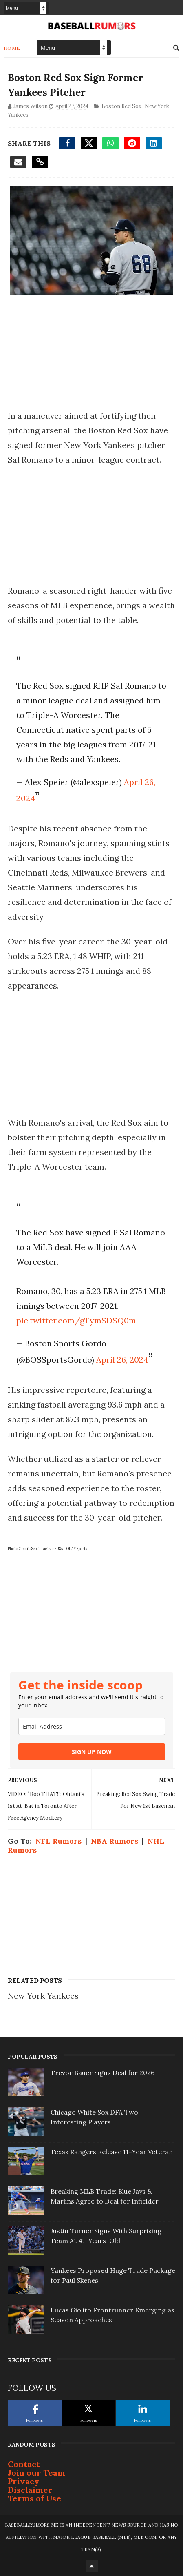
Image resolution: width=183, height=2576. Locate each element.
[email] (91, 1726)
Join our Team (36, 2472)
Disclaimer (30, 2490)
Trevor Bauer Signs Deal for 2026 (102, 2072)
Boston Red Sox (121, 106)
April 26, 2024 (122, 1360)
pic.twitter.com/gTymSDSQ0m (76, 1320)
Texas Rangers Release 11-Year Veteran (112, 2152)
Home (12, 48)
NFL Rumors (58, 1841)
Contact (24, 2464)
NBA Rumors (114, 1841)
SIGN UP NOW (92, 1752)
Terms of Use (34, 2498)
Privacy (24, 2481)
